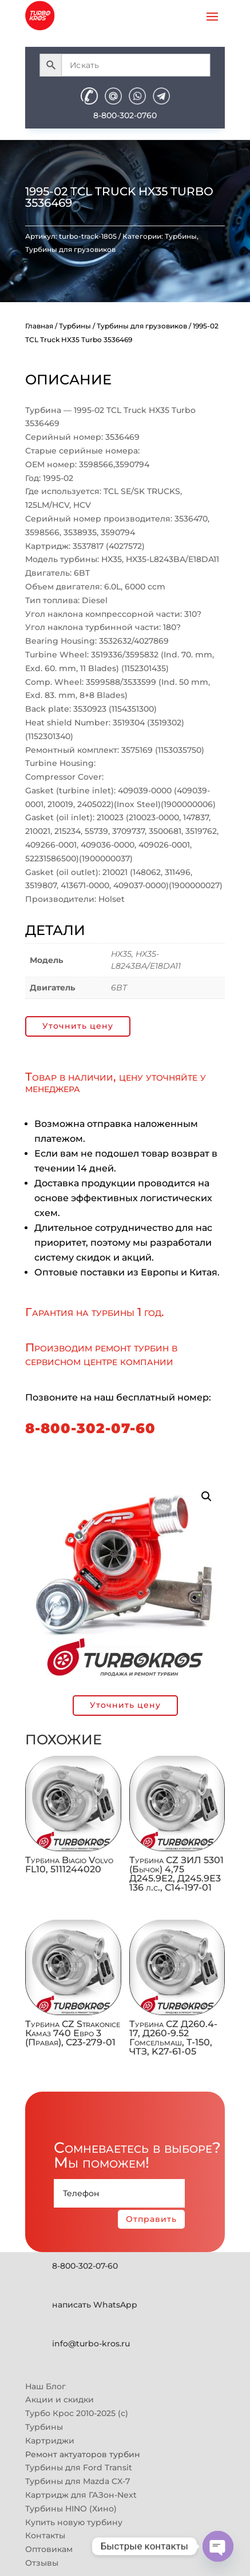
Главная (39, 326)
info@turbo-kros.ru (91, 2343)
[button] (206, 1496)
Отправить (151, 2219)
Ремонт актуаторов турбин (82, 2454)
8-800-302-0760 (125, 115)
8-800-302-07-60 (90, 1428)
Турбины (181, 236)
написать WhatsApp (94, 2305)
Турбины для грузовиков (70, 249)
